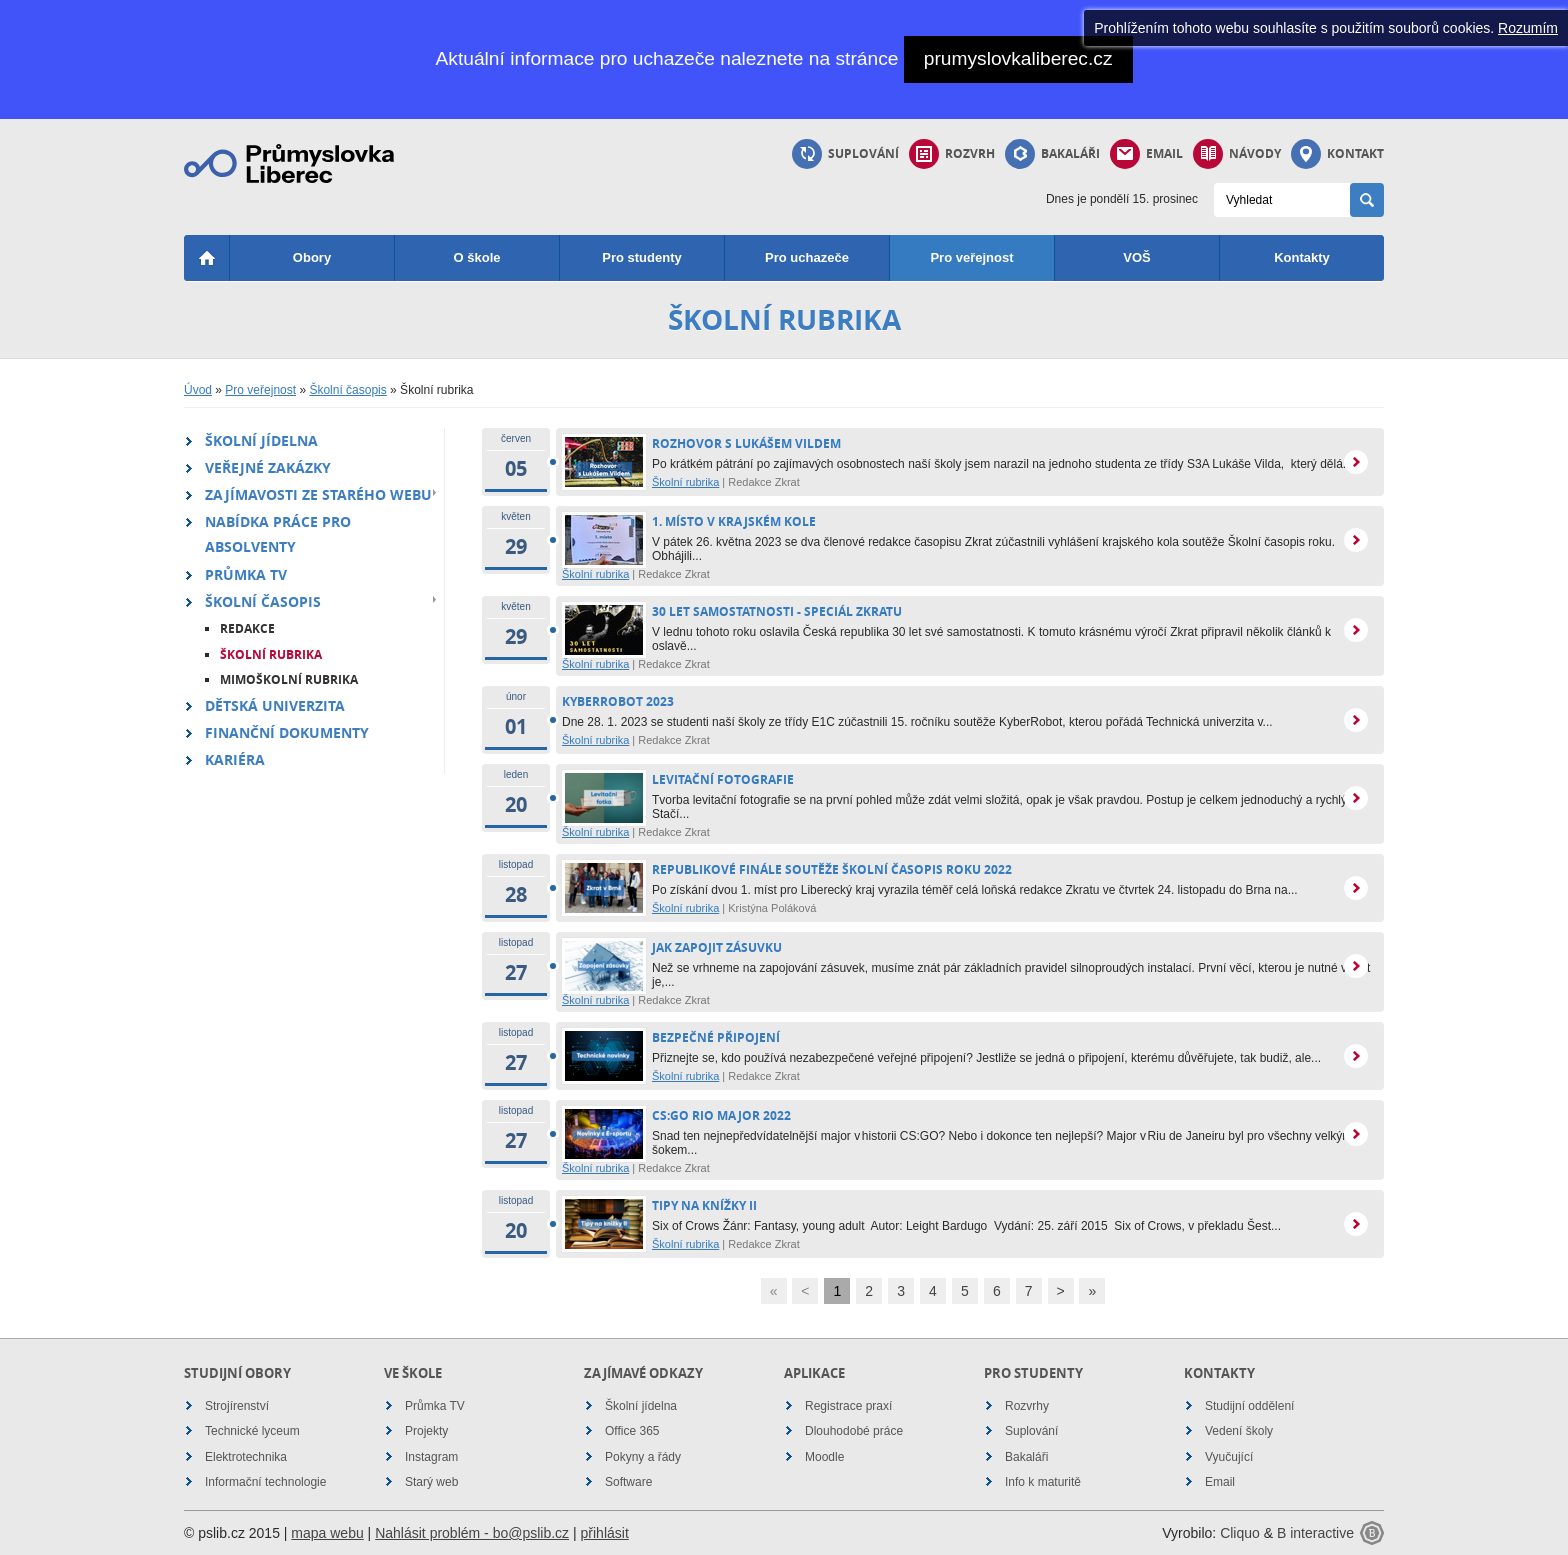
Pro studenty (641, 257)
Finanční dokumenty (287, 732)
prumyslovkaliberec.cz (1018, 58)
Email (1146, 154)
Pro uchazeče (807, 257)
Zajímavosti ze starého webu (318, 494)
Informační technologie (265, 1482)
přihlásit (605, 1533)
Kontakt (1337, 154)
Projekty (426, 1431)
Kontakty (1302, 257)
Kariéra (235, 759)
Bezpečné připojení (716, 1037)
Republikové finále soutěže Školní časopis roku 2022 (832, 869)
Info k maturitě (1043, 1482)
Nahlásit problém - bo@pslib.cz (472, 1533)
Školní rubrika (271, 654)
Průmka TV (246, 574)
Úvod (198, 390)
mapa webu (327, 1533)
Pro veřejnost (971, 257)
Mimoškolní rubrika (289, 679)
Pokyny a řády (643, 1457)
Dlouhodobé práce (854, 1431)
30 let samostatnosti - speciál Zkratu (777, 611)
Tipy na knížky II (704, 1205)
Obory (312, 257)
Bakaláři (1052, 154)
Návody (1237, 154)
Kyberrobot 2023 (618, 701)
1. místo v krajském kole (734, 521)
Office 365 (632, 1431)
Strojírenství (237, 1406)
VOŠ (1136, 257)
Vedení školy (1239, 1431)
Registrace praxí (848, 1406)
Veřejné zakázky (268, 467)
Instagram (431, 1457)
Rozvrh (952, 154)
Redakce (247, 628)
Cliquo (1240, 1533)
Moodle (824, 1457)
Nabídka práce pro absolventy (278, 534)
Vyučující (1229, 1457)
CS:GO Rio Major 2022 (721, 1115)
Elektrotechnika (246, 1457)
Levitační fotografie (723, 779)
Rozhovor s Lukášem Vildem (746, 443)
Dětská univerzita (275, 705)
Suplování (845, 154)
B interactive (1315, 1533)
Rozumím (1528, 28)
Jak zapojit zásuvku (717, 947)
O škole (477, 257)
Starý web (431, 1482)
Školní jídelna (261, 440)
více (1356, 462)
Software (628, 1482)
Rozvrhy (1027, 1406)
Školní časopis (347, 390)
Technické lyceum (252, 1431)
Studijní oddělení (1249, 1406)
